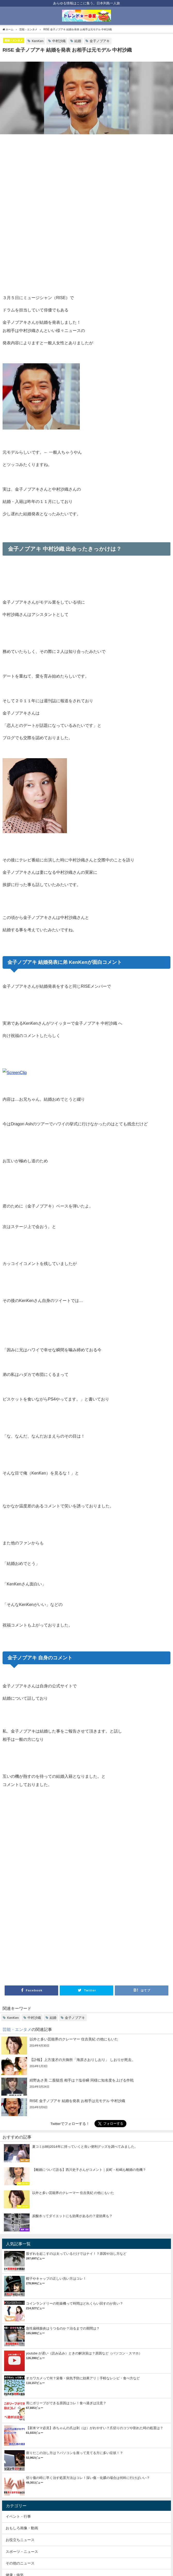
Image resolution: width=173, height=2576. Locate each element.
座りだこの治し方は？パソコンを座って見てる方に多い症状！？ (74, 2453)
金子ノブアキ (100, 41)
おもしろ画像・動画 (22, 2528)
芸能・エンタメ (14, 40)
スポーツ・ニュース (22, 2551)
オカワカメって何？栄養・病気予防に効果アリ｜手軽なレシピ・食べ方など (83, 2378)
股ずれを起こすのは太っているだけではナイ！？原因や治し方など (76, 2253)
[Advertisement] (86, 175)
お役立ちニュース (20, 2540)
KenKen (38, 41)
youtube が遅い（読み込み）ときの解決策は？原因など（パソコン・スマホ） (84, 2353)
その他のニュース (20, 2563)
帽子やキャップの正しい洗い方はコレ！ (56, 2278)
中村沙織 (59, 41)
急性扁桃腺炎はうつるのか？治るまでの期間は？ (63, 2328)
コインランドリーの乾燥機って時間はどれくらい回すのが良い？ (74, 2303)
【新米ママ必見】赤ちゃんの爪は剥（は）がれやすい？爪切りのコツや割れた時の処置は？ (94, 2428)
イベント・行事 (18, 2516)
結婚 (77, 41)
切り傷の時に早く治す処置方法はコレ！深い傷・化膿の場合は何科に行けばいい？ (88, 2477)
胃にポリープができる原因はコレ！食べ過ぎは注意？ (66, 2403)
